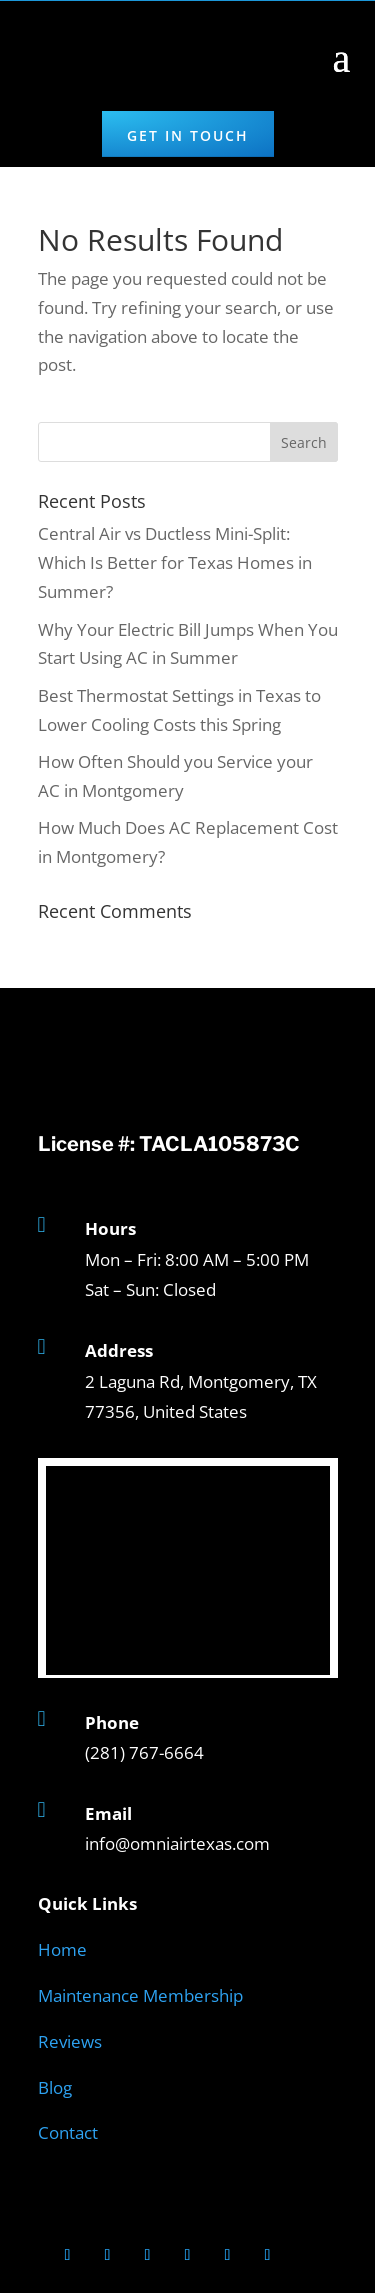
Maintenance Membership (140, 1995)
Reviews (70, 2041)
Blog (55, 2087)
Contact (68, 2132)
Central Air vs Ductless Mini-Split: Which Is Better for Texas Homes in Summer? (175, 562)
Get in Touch (188, 135)
